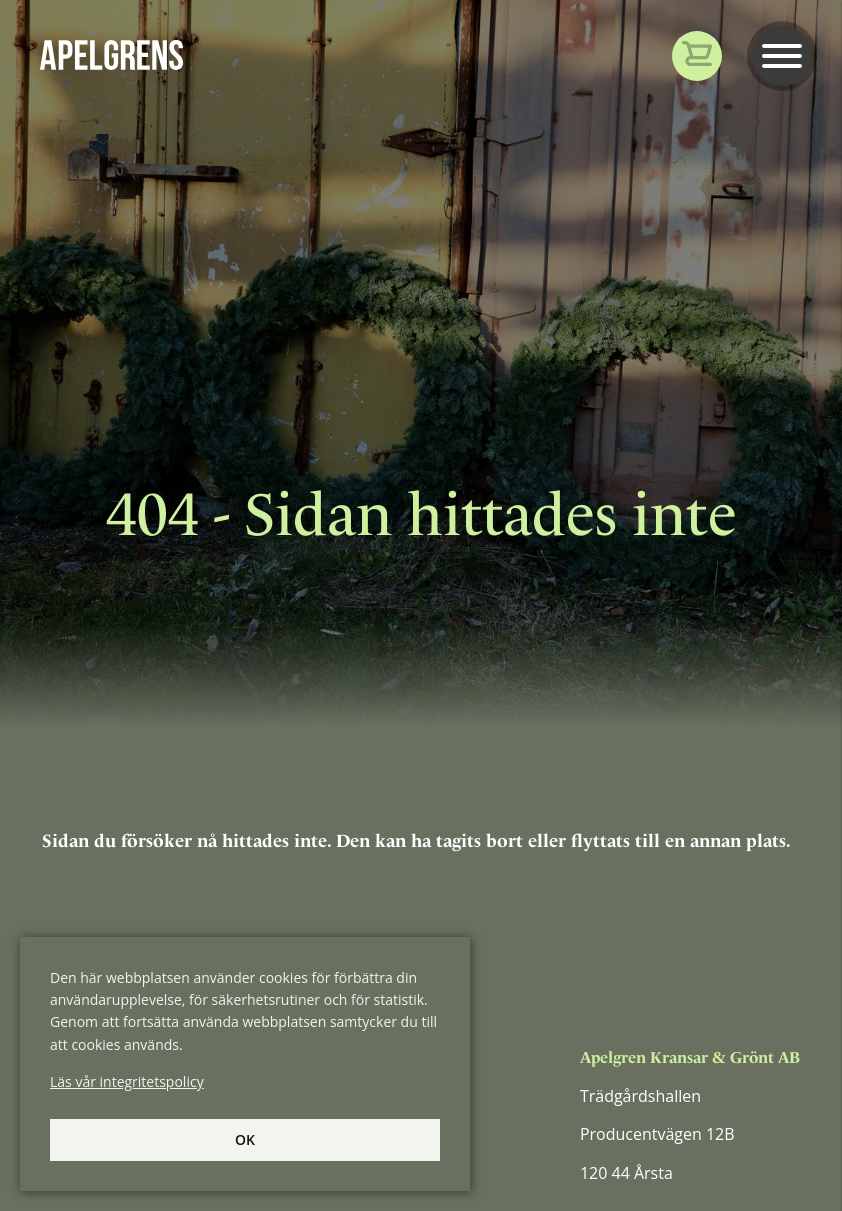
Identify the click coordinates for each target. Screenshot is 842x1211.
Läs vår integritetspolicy (127, 1081)
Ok (245, 1139)
